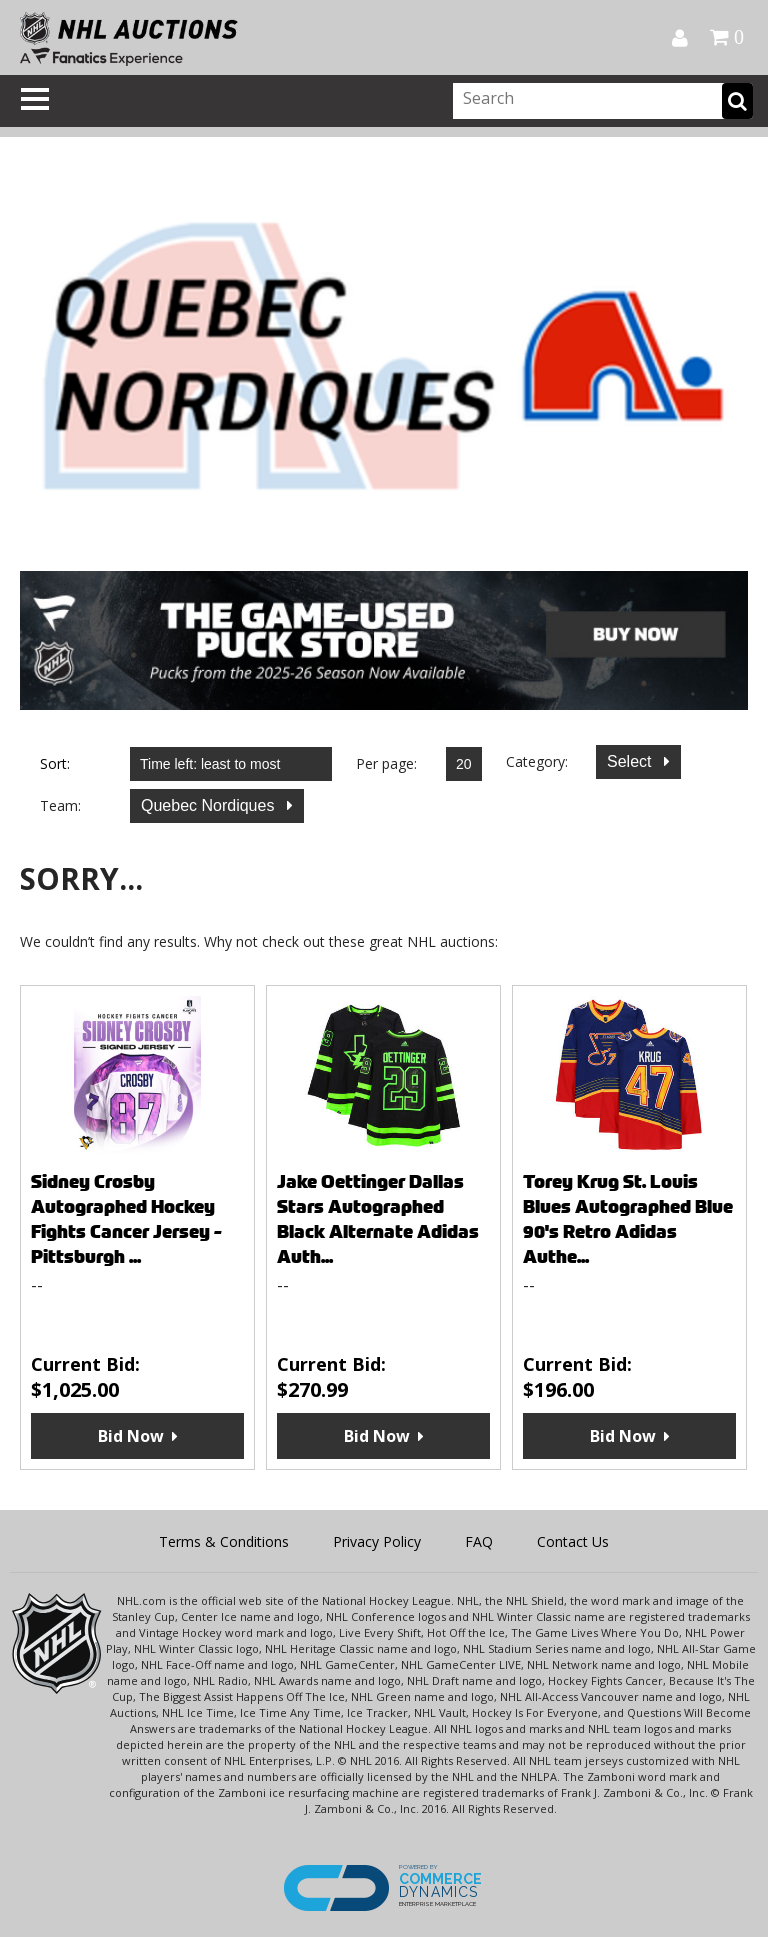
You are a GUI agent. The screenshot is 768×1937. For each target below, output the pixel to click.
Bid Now (131, 1436)
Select (631, 761)
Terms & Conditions (224, 1541)
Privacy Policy (377, 1541)
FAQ (479, 1541)
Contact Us (573, 1541)
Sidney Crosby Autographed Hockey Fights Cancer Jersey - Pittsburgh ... (126, 1219)
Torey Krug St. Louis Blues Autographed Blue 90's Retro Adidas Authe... (628, 1219)
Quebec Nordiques (210, 805)
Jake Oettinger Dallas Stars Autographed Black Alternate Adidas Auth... (378, 1219)
